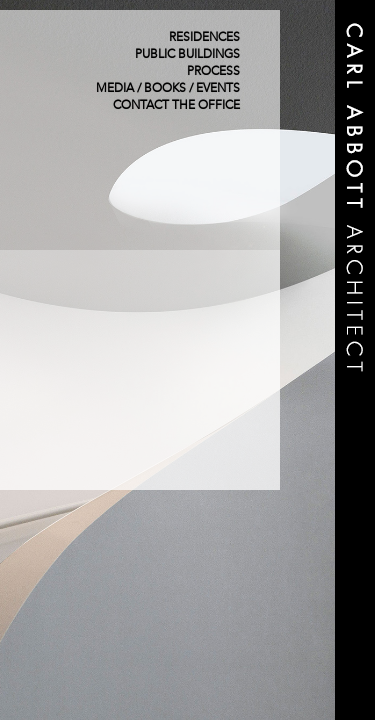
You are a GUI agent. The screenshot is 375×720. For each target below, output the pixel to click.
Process (213, 72)
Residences (204, 38)
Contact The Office (176, 106)
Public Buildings (187, 55)
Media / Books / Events (168, 89)
